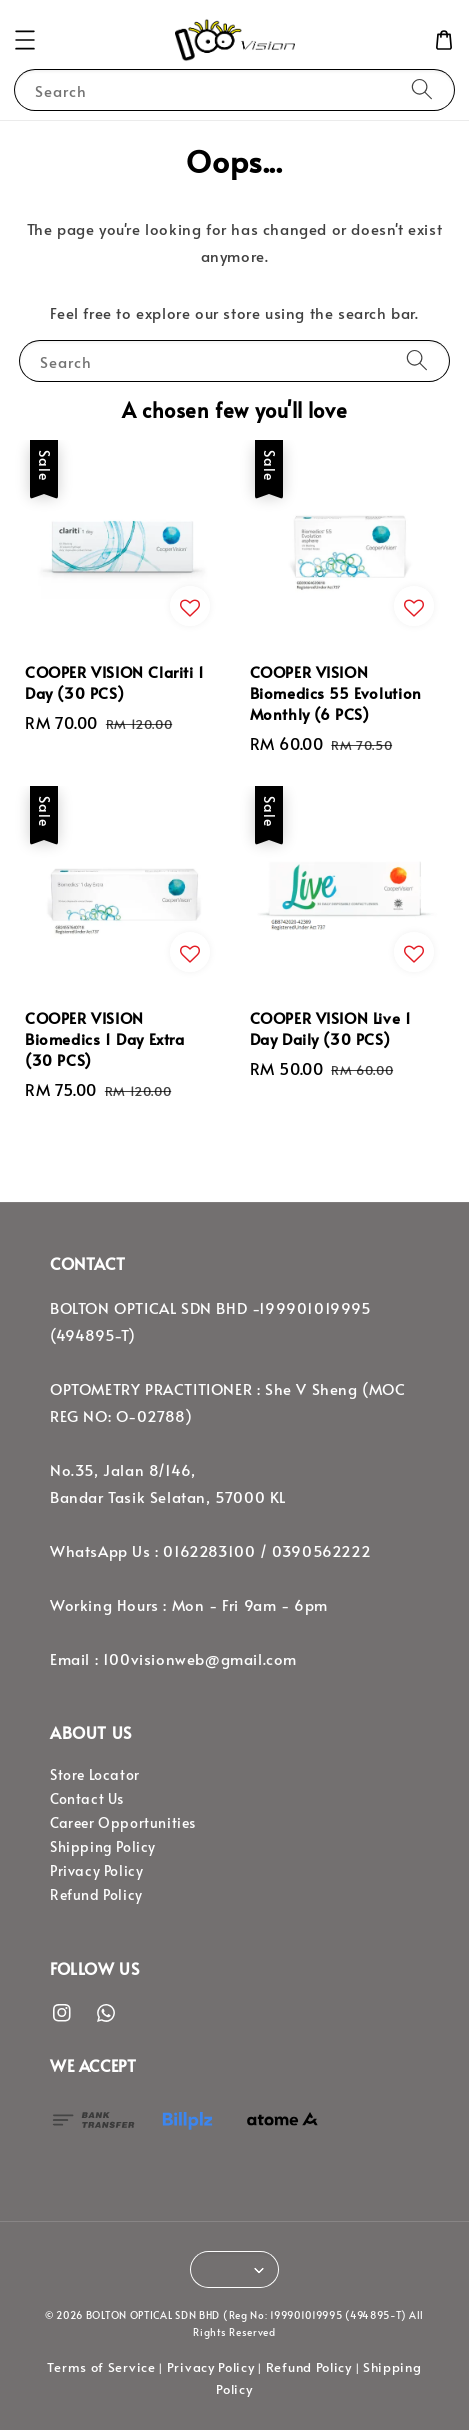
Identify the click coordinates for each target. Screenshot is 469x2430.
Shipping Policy (103, 1846)
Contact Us (87, 1798)
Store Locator (95, 1774)
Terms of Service (101, 2367)
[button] (25, 40)
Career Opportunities (123, 1822)
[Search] (422, 89)
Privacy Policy (96, 1870)
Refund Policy (96, 1894)
